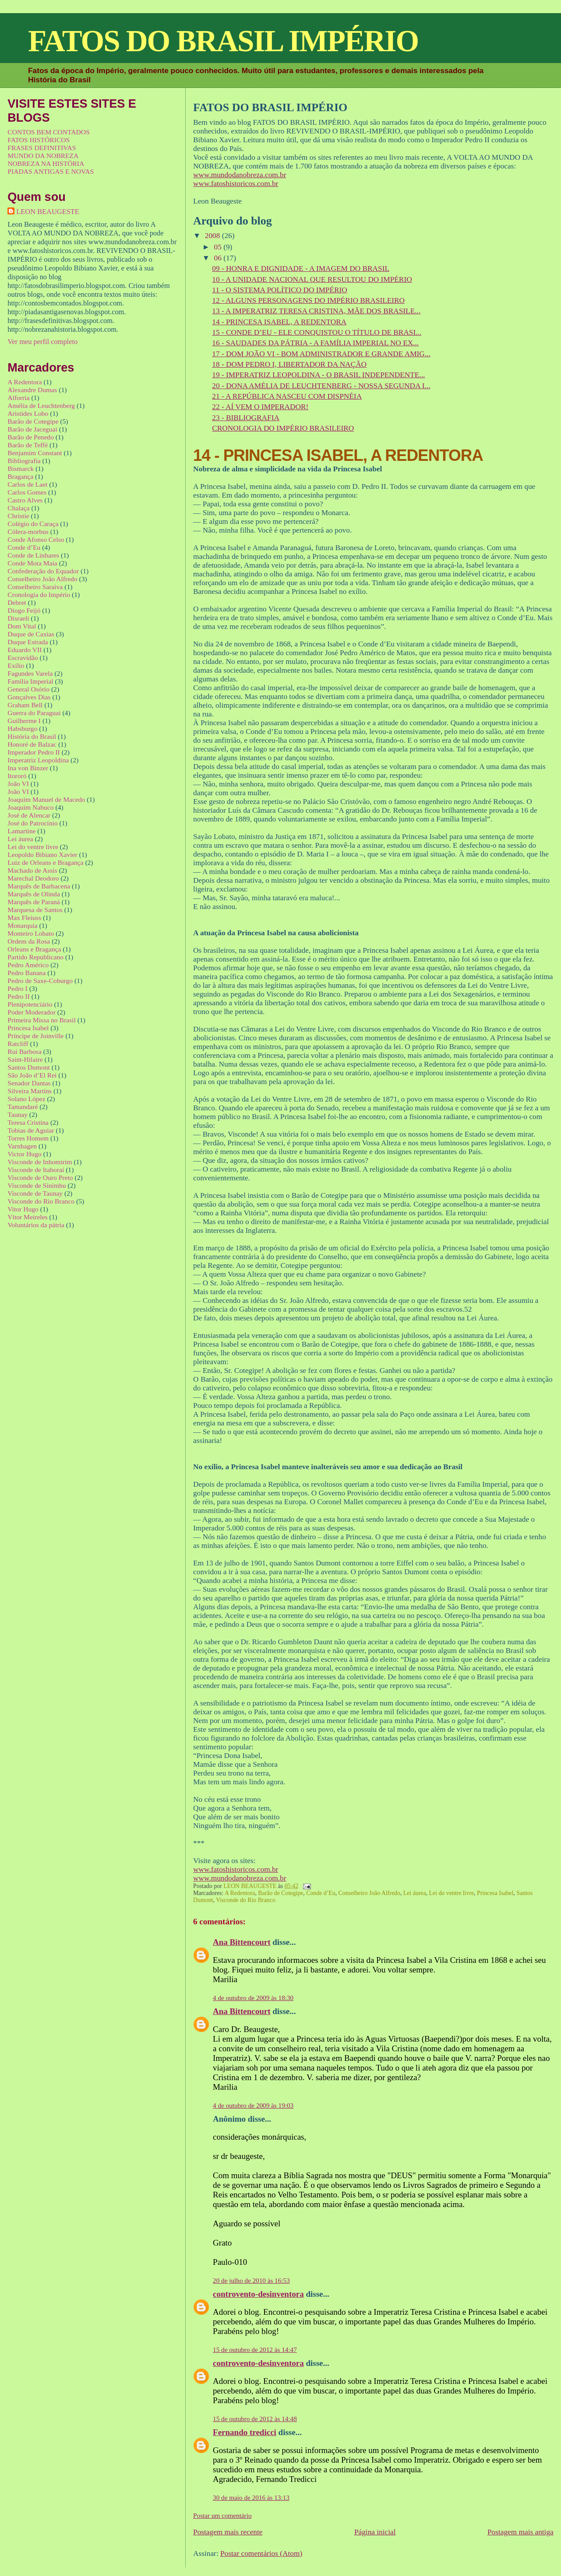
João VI (18, 783)
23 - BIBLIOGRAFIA (245, 418)
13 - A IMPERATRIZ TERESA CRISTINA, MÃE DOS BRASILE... (316, 311)
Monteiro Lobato (30, 933)
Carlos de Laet (27, 484)
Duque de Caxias (30, 634)
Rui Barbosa (24, 1051)
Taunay (17, 1114)
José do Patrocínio (32, 823)
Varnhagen (22, 1146)
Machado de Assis (32, 870)
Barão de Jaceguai (32, 429)
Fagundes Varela (30, 673)
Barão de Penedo (30, 437)
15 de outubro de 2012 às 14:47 (255, 2349)
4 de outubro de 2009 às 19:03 (253, 2105)
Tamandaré (22, 1106)
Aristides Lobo (27, 413)
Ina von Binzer (27, 768)
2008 (213, 236)
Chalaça (18, 508)
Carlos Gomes (26, 492)
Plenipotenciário (29, 1004)
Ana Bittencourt (241, 1942)
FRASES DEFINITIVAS (41, 147)
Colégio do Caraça (32, 523)
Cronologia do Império (38, 594)
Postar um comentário (222, 2515)
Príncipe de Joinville (35, 1035)
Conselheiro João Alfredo (369, 1893)
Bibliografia (23, 460)
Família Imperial (30, 681)
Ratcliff (17, 1043)
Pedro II (18, 996)
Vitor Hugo (23, 1209)
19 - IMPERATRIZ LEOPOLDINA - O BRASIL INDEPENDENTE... (318, 375)
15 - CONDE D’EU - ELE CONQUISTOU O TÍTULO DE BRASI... (316, 332)
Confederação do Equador (43, 571)
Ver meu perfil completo (42, 341)
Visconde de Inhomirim (39, 1161)
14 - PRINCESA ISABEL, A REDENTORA (279, 322)
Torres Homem (28, 1138)
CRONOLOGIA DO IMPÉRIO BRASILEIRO (283, 428)
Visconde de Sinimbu (36, 1185)
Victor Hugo (24, 1154)
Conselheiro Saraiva (35, 586)
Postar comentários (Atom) (261, 2553)
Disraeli (18, 618)
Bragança (20, 476)
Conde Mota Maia (32, 563)
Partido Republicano (35, 957)
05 (219, 247)
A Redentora (240, 1893)
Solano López (26, 1098)
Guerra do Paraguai (33, 712)
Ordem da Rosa (28, 941)
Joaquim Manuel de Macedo (46, 799)
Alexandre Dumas (32, 389)
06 (219, 258)
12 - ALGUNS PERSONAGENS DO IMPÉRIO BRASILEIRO (308, 300)
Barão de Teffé (27, 445)
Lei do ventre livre (451, 1893)
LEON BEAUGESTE (47, 211)
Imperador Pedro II (33, 752)
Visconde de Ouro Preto (40, 1177)
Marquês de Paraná (33, 901)
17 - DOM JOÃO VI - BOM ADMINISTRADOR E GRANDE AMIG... (321, 354)
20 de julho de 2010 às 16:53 (251, 2280)
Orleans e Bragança (34, 949)
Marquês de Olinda (33, 894)
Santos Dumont (28, 1067)
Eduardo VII (24, 649)
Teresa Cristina (28, 1122)
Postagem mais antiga (520, 2532)
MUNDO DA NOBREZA (42, 155)
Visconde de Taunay (35, 1193)
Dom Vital (21, 626)
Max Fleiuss (24, 917)
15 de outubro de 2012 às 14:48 (255, 2418)
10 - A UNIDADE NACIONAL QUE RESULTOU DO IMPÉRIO (312, 279)
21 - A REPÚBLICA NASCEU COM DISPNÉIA (287, 396)
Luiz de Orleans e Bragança (45, 862)
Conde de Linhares (33, 555)
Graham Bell (24, 705)
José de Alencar (28, 815)
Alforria (18, 397)
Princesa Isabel (495, 1893)
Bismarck (20, 468)
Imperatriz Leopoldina (38, 760)
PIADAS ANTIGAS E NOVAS (50, 171)
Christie (18, 515)
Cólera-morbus (28, 531)
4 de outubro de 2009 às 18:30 (253, 1997)
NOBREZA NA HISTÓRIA (45, 163)
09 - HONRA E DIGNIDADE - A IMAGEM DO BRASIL (300, 268)
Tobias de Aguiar (30, 1130)
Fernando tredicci (244, 2432)
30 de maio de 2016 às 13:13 (251, 2497)
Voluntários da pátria (35, 1224)
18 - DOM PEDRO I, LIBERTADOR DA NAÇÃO (289, 364)
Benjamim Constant (34, 452)
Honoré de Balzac (31, 744)
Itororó (16, 775)
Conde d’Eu (320, 1893)
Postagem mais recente (227, 2532)
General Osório (28, 689)
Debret (16, 602)
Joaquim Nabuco (30, 807)
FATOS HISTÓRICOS (38, 140)
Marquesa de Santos (35, 909)
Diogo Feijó (23, 610)
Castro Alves (24, 500)
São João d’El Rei (31, 1075)
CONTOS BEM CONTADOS (48, 132)
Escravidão (22, 657)
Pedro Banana (26, 972)
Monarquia (22, 925)
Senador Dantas (28, 1083)
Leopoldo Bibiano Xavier (42, 854)
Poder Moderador (31, 1012)
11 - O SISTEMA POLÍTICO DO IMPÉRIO (279, 290)
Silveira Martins (29, 1091)
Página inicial (375, 2532)
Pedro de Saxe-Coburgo (40, 980)
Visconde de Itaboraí (35, 1169)
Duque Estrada (27, 642)
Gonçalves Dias (28, 697)
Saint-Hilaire (25, 1059)
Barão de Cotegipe (280, 1893)
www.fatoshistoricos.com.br (235, 183)
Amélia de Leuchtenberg (41, 405)
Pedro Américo (28, 965)
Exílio (15, 665)
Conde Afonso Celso (35, 539)
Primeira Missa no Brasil (41, 1020)
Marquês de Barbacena (38, 886)
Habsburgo (22, 728)
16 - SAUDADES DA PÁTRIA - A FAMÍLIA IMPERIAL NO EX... (315, 343)
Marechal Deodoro (33, 878)
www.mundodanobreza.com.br (239, 175)
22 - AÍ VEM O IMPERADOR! (260, 407)
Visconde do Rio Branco (245, 1900)
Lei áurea (414, 1893)
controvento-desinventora (258, 2294)
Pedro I (17, 988)
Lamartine (21, 831)
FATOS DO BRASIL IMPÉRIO (223, 41)
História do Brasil (31, 736)
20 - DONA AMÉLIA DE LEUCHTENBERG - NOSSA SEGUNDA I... (321, 386)
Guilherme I (24, 720)
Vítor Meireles (27, 1217)
